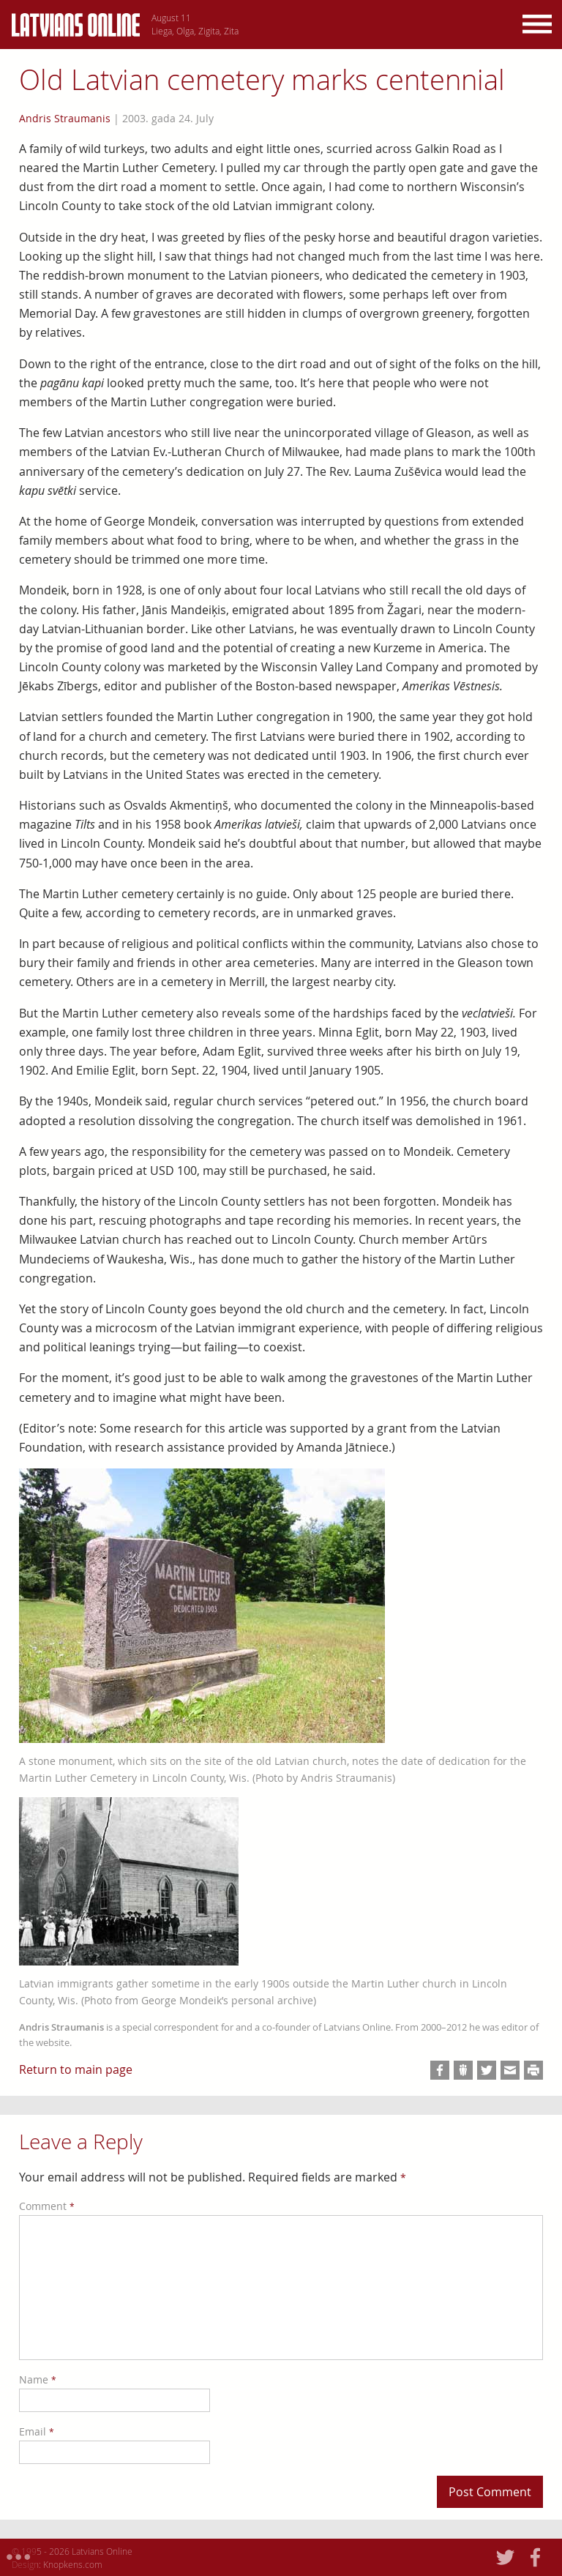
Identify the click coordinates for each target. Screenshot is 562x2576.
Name (37, 2379)
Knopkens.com (72, 2564)
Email (36, 2431)
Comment (47, 2206)
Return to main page (75, 2069)
